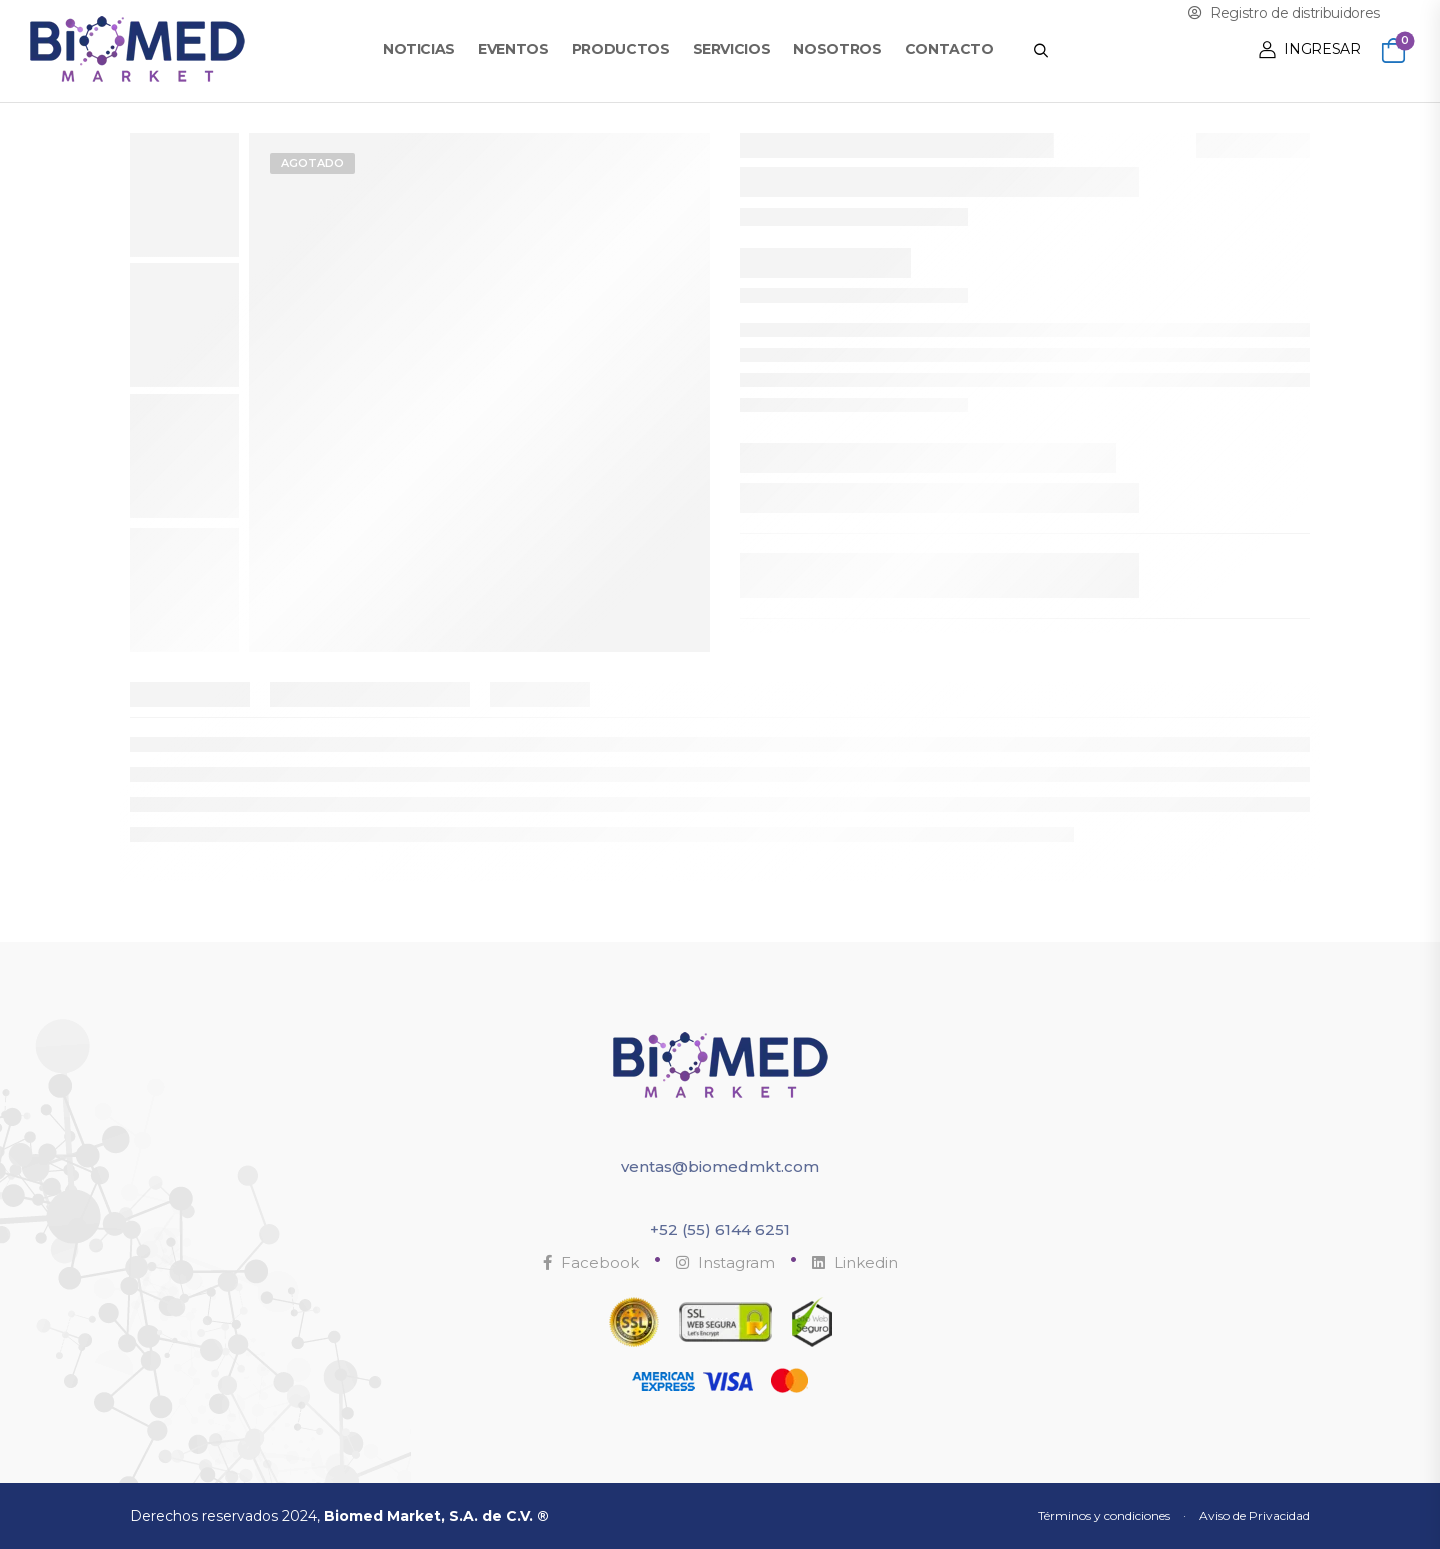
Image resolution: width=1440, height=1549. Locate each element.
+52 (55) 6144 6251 (720, 1229)
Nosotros (837, 49)
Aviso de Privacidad (1254, 1515)
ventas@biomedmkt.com (720, 1166)
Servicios (732, 49)
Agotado (312, 163)
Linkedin (855, 1262)
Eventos (513, 49)
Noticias (419, 49)
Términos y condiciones (1104, 1515)
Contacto (949, 49)
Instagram (725, 1262)
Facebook (591, 1262)
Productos (621, 49)
